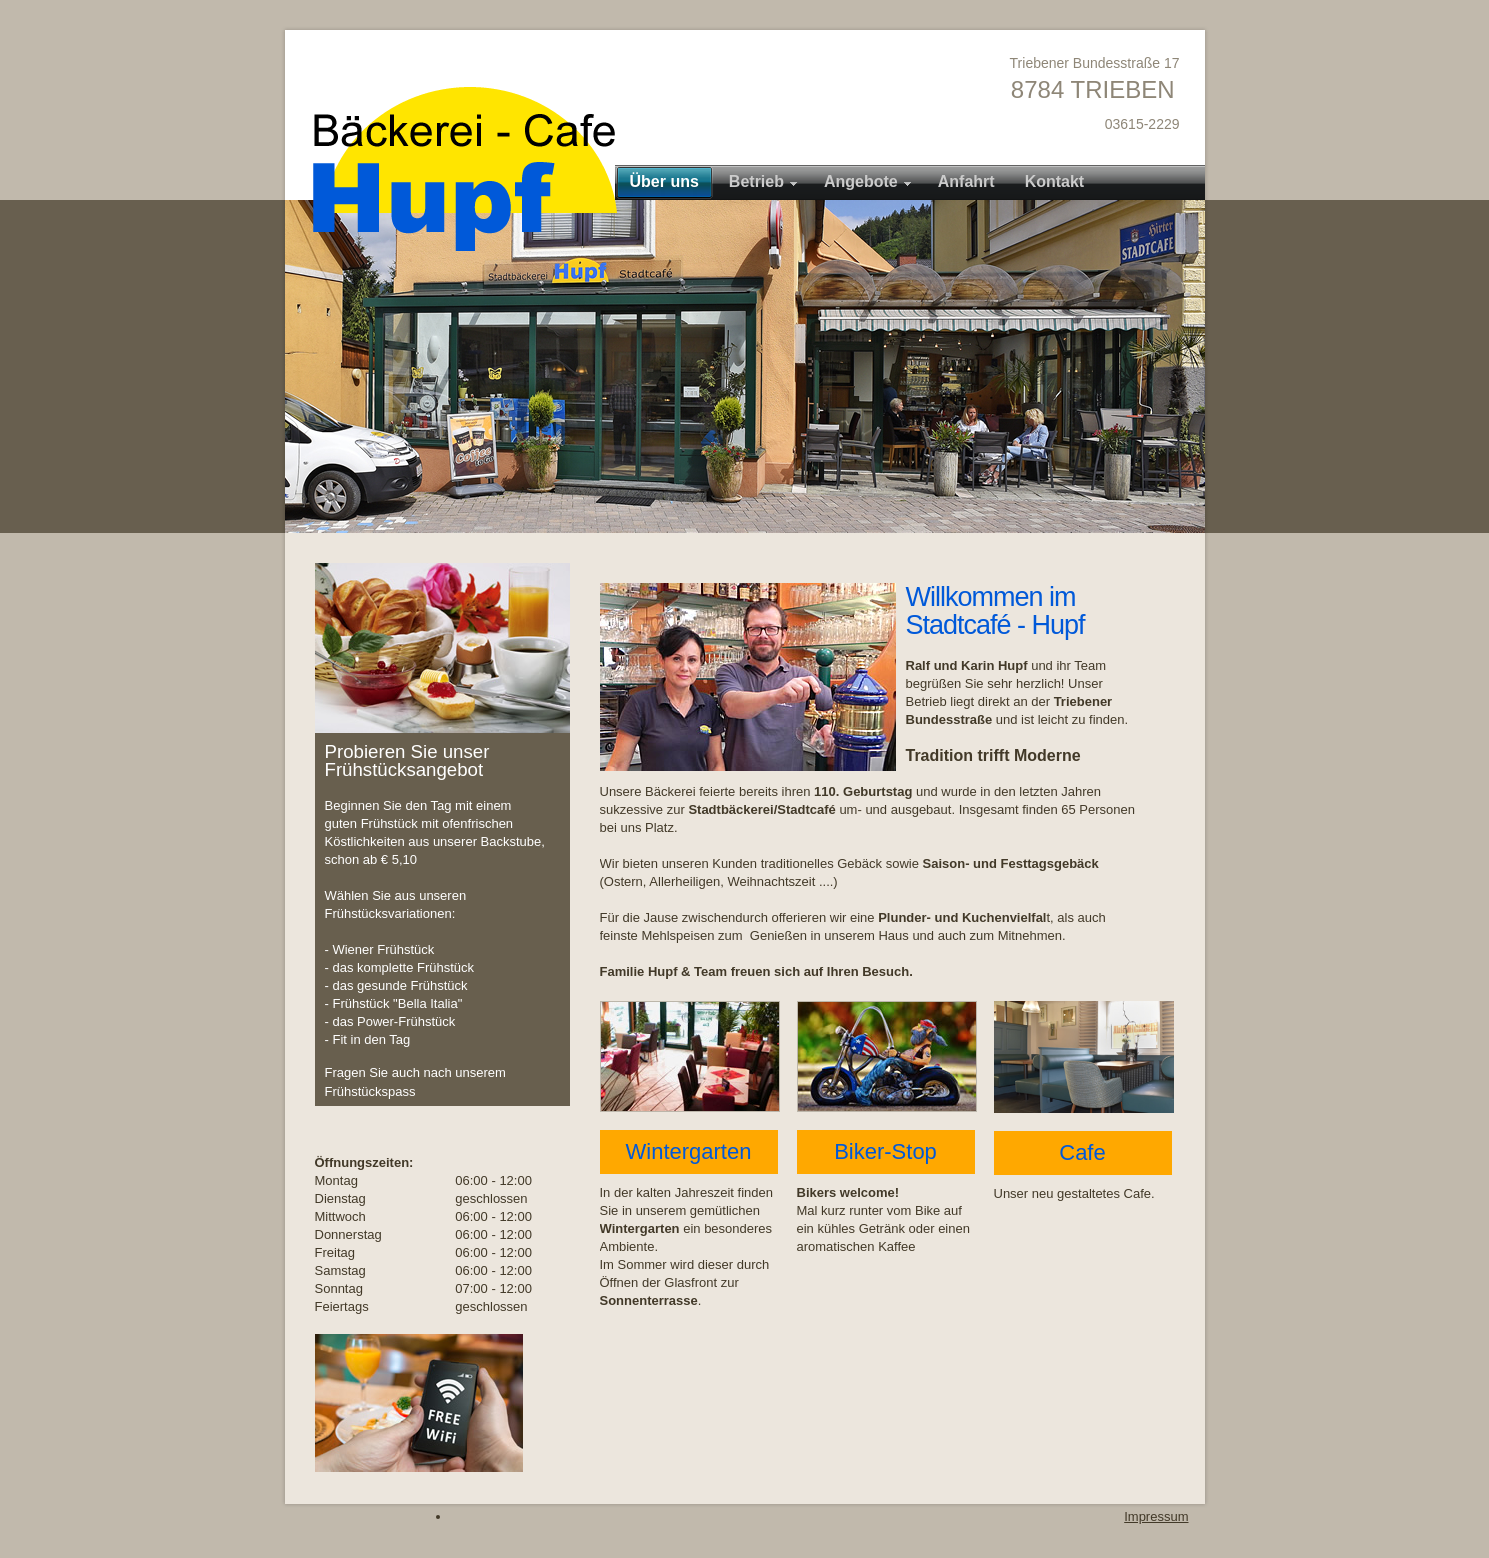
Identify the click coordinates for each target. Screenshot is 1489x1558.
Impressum (1156, 1516)
